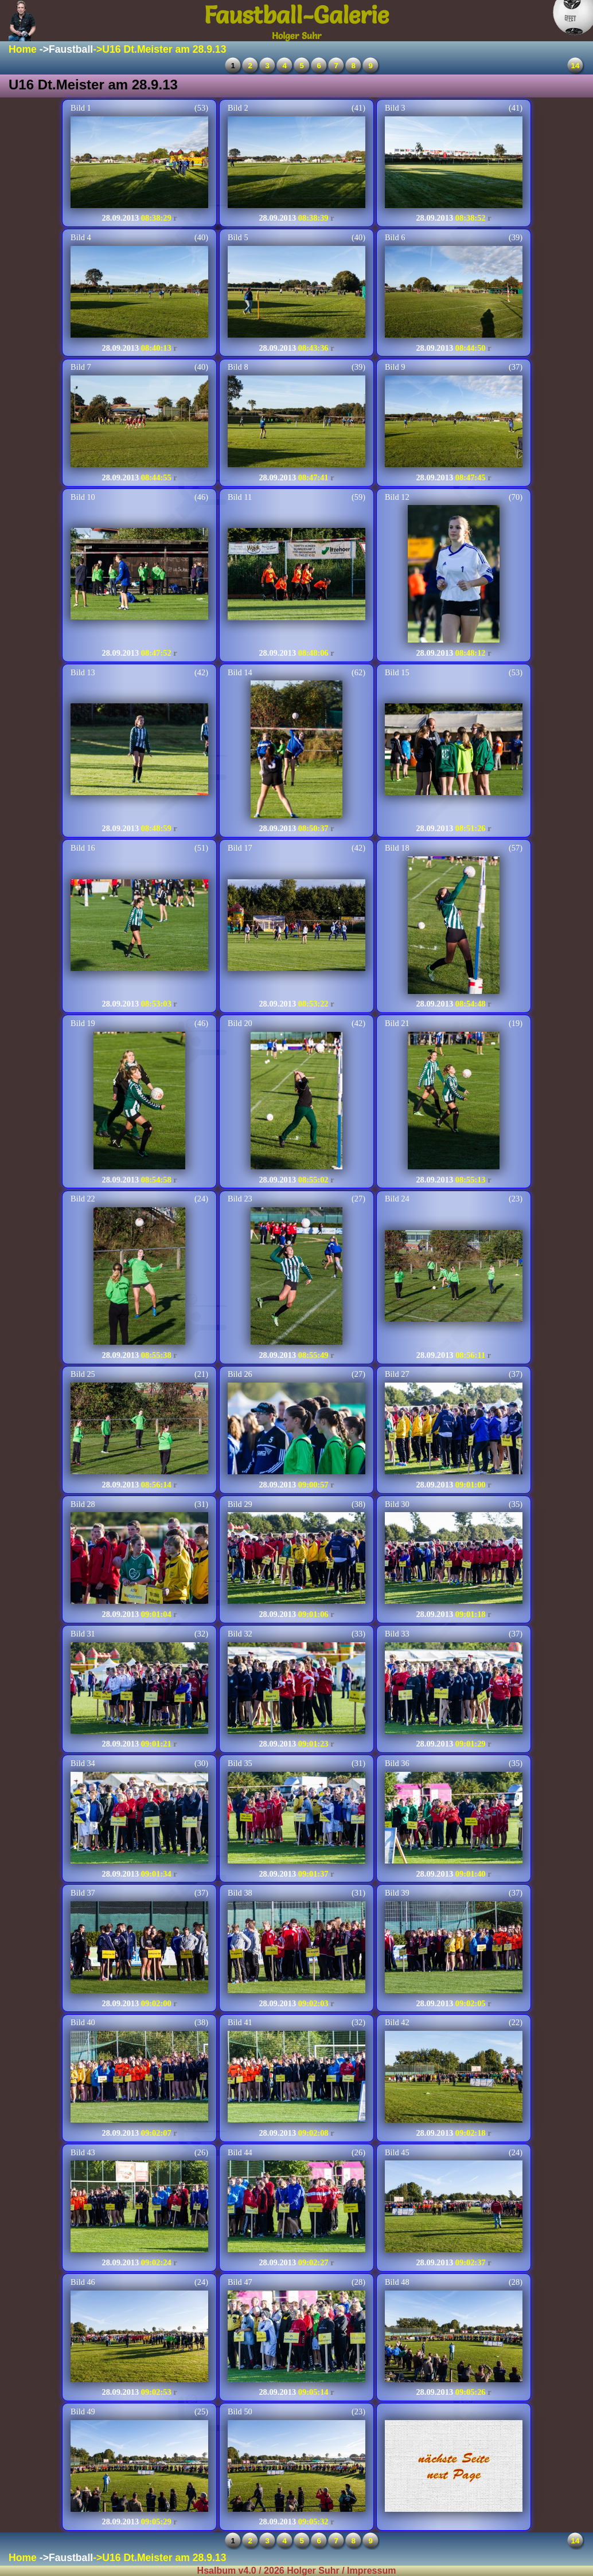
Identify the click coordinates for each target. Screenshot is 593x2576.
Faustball (71, 49)
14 (575, 65)
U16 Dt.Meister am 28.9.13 (164, 49)
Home (23, 49)
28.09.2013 (120, 217)
